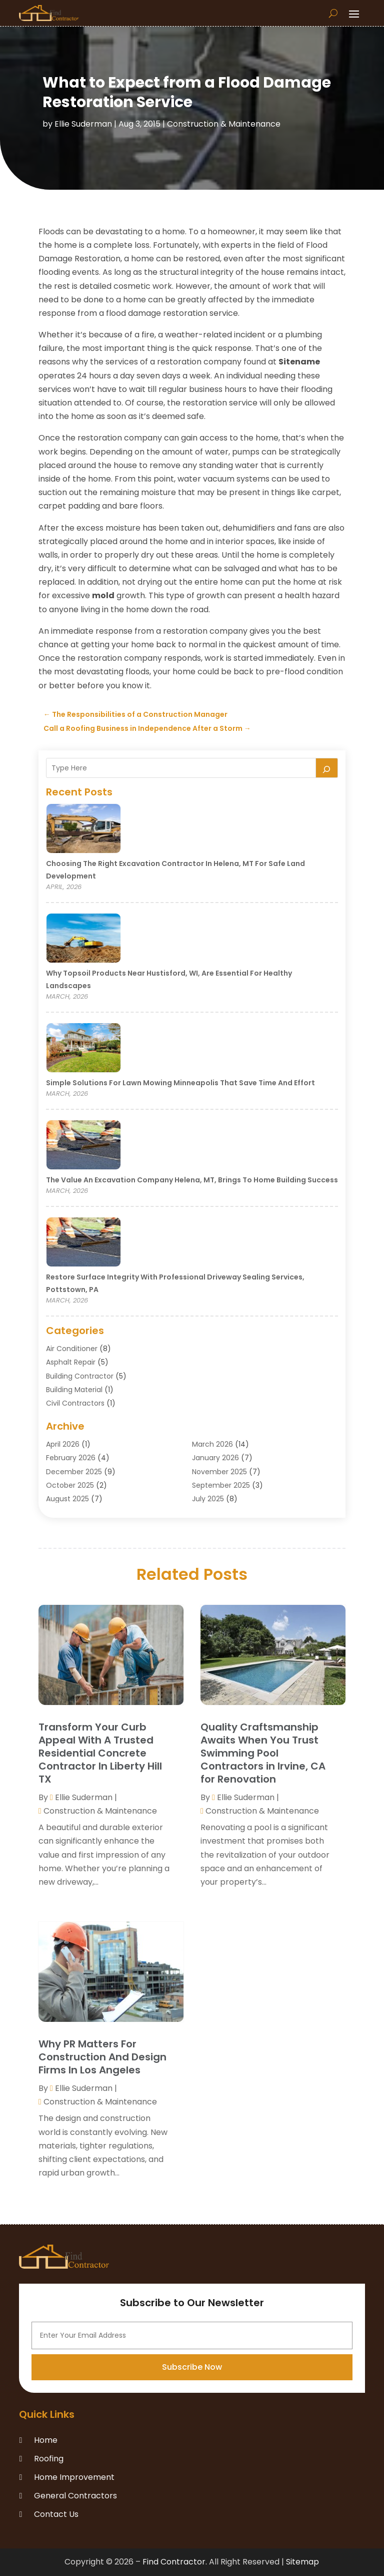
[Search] (327, 768)
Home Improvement (74, 2477)
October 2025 (70, 1485)
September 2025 (221, 1485)
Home (46, 2440)
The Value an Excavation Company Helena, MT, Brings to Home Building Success (192, 1180)
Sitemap (302, 2561)
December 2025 (74, 1472)
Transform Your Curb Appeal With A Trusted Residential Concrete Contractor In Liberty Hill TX (100, 1753)
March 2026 (212, 1444)
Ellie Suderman (83, 124)
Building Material (74, 1390)
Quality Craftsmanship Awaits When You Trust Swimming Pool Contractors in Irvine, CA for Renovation (263, 1753)
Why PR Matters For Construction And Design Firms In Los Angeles (102, 2057)
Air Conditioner (72, 1349)
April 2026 (63, 1444)
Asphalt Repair (71, 1362)
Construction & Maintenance (223, 124)
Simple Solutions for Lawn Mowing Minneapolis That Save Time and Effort (180, 1083)
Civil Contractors (75, 1403)
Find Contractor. (174, 2561)
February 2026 (71, 1458)
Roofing (49, 2458)
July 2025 (208, 1499)
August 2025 (67, 1499)
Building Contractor (80, 1376)
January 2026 (215, 1458)
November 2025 (219, 1472)
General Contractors (75, 2495)
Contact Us (56, 2514)
